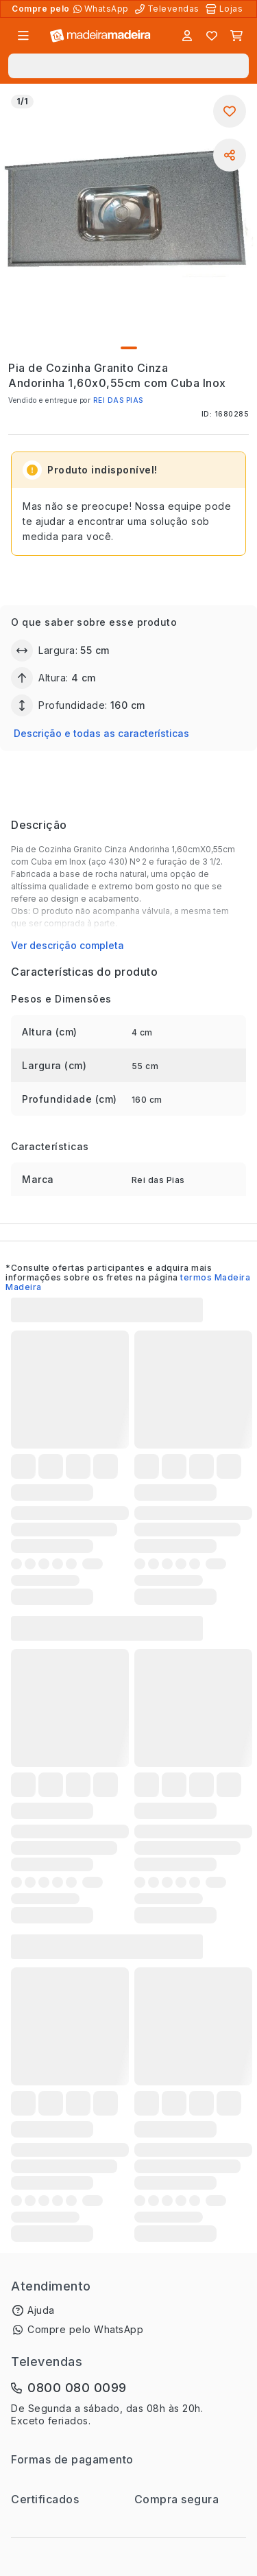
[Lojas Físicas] (225, 9)
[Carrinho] (236, 35)
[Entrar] (187, 35)
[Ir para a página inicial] (100, 36)
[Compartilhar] (229, 155)
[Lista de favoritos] (211, 35)
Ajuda (41, 2310)
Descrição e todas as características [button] (101, 733)
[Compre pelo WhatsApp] (102, 9)
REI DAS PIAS (118, 400)
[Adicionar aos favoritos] (229, 111)
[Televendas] (168, 9)
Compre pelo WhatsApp (85, 2329)
